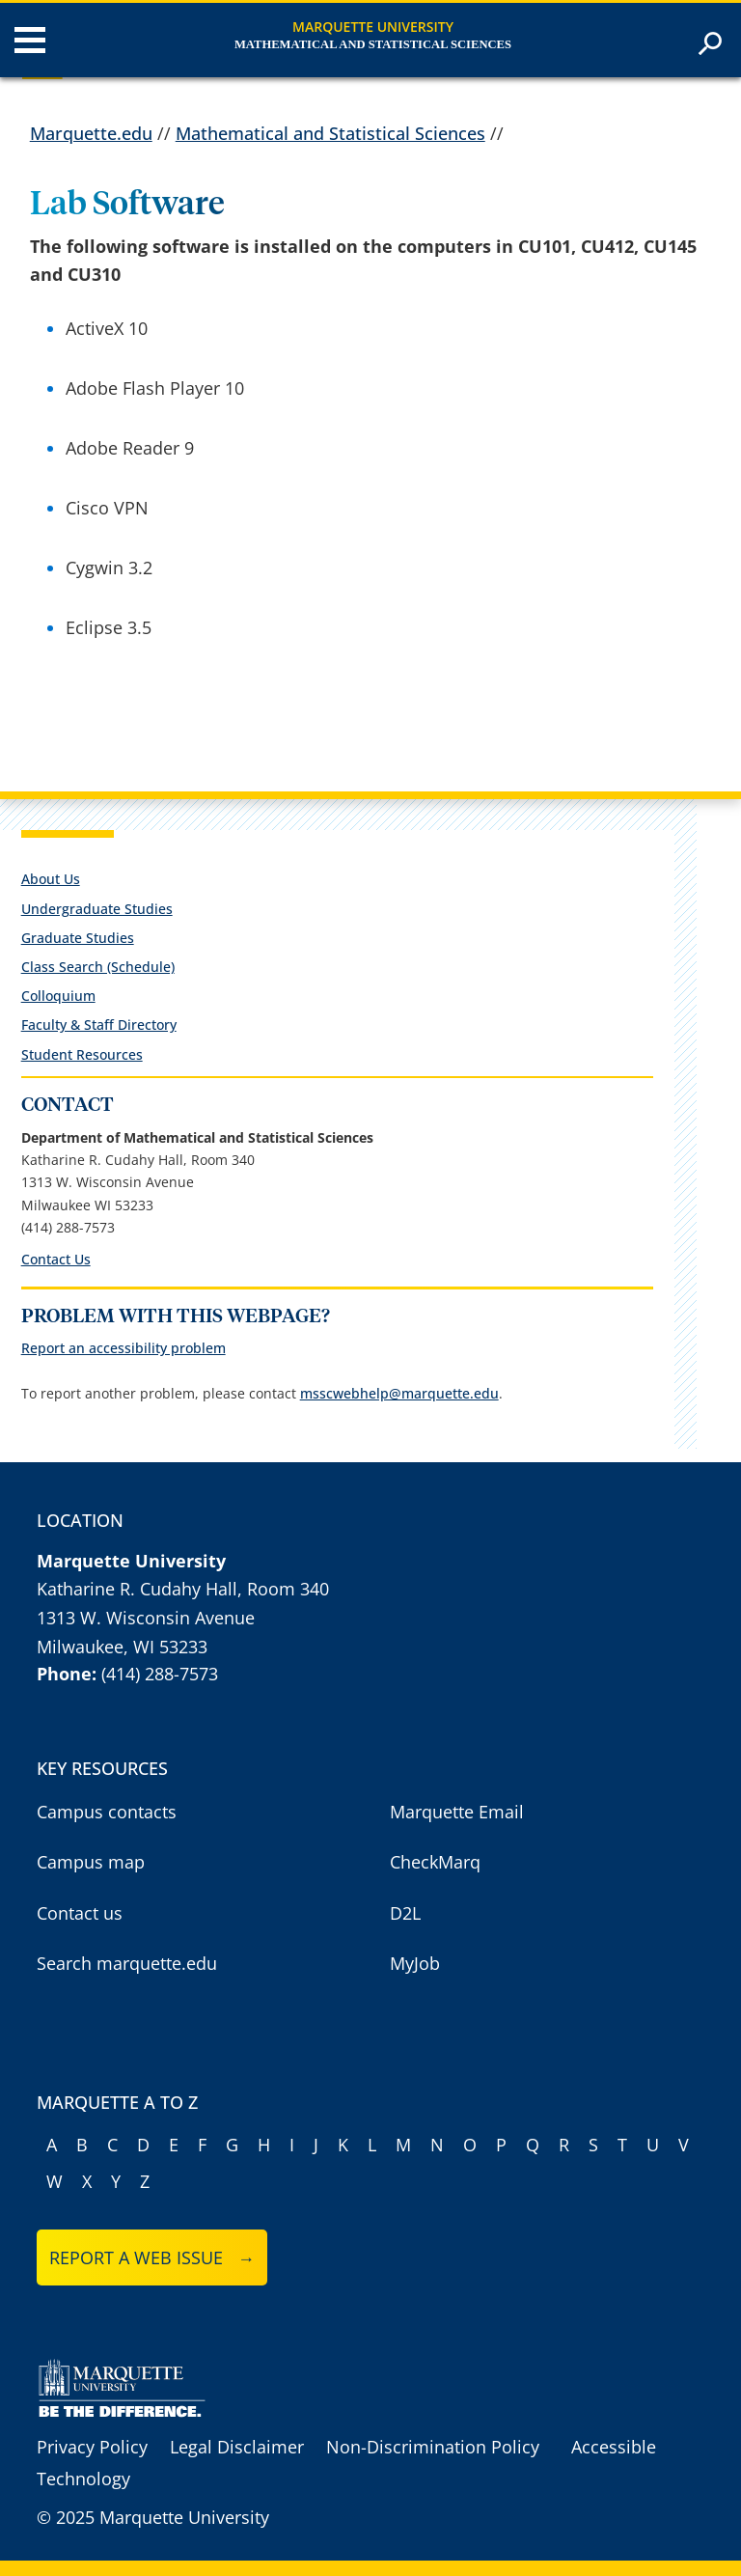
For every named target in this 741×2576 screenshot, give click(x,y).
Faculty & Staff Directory (99, 1024)
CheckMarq (435, 1861)
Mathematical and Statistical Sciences (372, 44)
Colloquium (58, 995)
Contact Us (56, 1259)
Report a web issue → (152, 2257)
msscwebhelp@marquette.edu (399, 1393)
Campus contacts (107, 1811)
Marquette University (372, 26)
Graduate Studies (77, 937)
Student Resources (82, 1054)
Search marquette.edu (127, 1963)
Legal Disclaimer (237, 2446)
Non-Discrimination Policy (432, 2446)
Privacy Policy (92, 2446)
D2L (405, 1913)
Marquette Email (457, 1811)
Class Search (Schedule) (98, 966)
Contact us (80, 1913)
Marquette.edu (91, 133)
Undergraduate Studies (97, 909)
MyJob (415, 1963)
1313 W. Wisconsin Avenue (146, 1617)
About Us (50, 879)
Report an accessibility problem (123, 1348)
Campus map (91, 1861)
